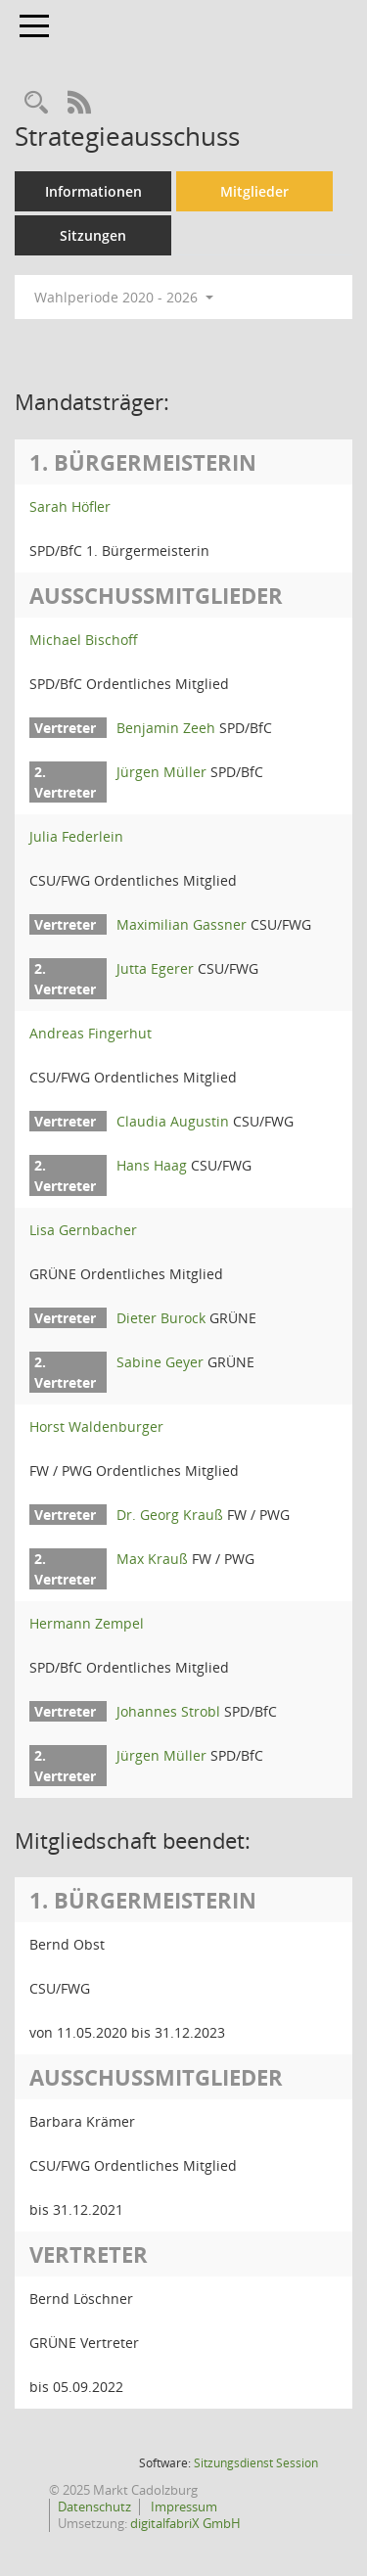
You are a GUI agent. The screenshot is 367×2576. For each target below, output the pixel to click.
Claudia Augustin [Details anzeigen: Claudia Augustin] (172, 1121)
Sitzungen (93, 235)
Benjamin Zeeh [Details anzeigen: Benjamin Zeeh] (165, 727)
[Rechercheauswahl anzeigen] (36, 103)
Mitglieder (254, 191)
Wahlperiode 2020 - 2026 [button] (123, 297)
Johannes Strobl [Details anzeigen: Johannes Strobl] (168, 1711)
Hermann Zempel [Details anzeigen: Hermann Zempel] (86, 1623)
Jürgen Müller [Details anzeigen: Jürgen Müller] (161, 771)
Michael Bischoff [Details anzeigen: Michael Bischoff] (83, 639)
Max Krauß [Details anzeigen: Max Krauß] (152, 1558)
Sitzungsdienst (256, 2463)
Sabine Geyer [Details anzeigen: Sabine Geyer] (160, 1362)
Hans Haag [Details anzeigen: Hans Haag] (151, 1165)
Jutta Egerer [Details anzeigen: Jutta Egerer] (155, 968)
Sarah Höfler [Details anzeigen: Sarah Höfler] (70, 506)
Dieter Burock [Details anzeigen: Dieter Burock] (161, 1318)
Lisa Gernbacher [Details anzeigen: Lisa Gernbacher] (83, 1229)
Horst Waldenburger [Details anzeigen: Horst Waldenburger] (96, 1426)
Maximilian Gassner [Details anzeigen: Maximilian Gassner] (181, 924)
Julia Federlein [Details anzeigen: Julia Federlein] (76, 836)
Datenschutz (94, 2506)
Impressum (182, 2506)
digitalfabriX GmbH (185, 2523)
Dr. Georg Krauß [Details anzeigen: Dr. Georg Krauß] (169, 1514)
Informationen (93, 191)
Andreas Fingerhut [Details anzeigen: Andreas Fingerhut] (90, 1033)
